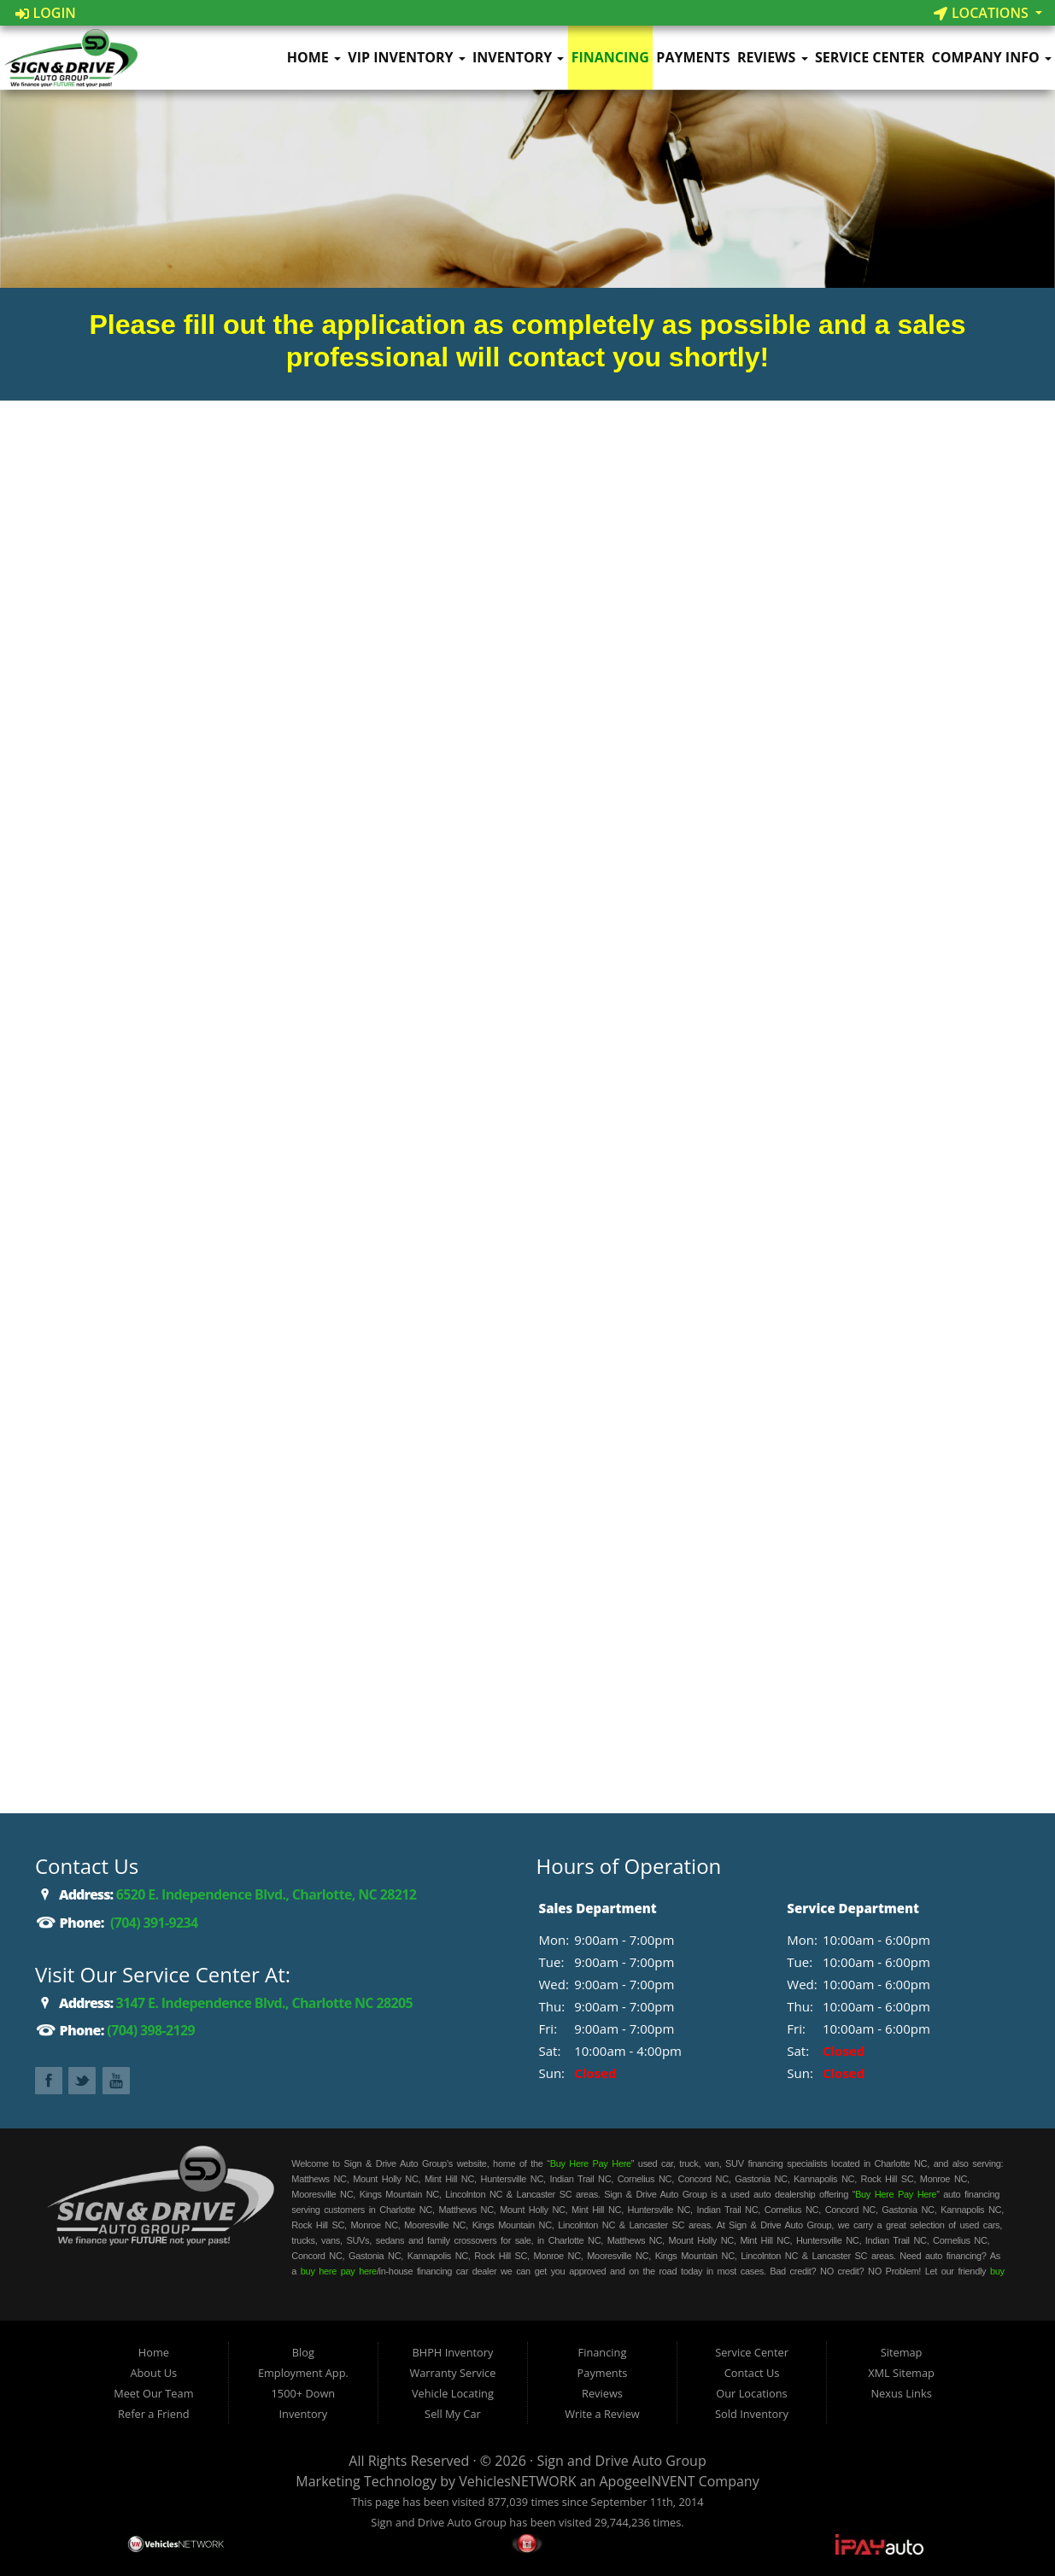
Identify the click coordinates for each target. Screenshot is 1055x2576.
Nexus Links (900, 2393)
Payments (693, 57)
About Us (153, 2372)
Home (314, 57)
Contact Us (752, 2372)
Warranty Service (452, 2372)
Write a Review (602, 2413)
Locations (983, 12)
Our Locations (751, 2393)
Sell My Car (453, 2413)
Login (45, 12)
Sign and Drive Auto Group (621, 2460)
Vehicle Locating (453, 2393)
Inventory (518, 57)
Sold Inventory (751, 2413)
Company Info (992, 57)
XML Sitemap (901, 2372)
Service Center (869, 57)
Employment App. (303, 2372)
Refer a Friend (154, 2413)
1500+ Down (304, 2393)
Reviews (772, 57)
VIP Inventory (406, 57)
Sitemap (902, 2352)
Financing (610, 57)
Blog (303, 2352)
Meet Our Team (153, 2393)
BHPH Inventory (452, 2352)
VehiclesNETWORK (517, 2481)
